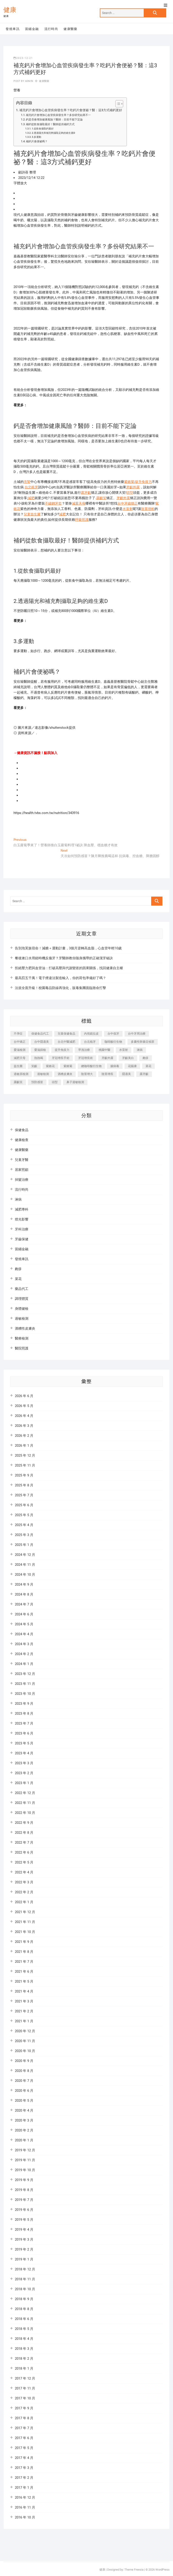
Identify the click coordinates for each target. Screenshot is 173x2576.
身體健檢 (21, 1309)
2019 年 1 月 (24, 2259)
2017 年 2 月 (24, 2478)
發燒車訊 (13, 29)
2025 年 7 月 (24, 1495)
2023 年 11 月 (25, 1684)
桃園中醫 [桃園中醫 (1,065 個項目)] (104, 1050)
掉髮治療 (21, 1180)
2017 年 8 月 (24, 2418)
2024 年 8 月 (24, 1594)
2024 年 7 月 (24, 1604)
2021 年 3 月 (24, 2001)
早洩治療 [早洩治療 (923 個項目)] (84, 1050)
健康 (9, 10)
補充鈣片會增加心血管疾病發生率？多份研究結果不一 (58, 115)
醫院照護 (21, 1348)
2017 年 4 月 (24, 2458)
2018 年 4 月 (24, 2339)
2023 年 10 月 (25, 1694)
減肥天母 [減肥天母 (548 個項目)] (19, 1058)
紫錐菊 (129, 482)
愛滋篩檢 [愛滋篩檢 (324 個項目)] (40, 1050)
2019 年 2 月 (24, 2249)
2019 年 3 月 (24, 2239)
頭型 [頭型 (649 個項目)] (55, 1082)
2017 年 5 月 (24, 2448)
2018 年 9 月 (24, 2299)
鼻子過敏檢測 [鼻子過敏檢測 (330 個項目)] (75, 1082)
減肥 (31, 498)
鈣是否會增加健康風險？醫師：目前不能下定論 (54, 119)
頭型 (129, 493)
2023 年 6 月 (24, 1733)
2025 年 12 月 (25, 1455)
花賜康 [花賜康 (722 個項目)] (132, 1066)
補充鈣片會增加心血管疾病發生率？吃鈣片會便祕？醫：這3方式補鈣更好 (70, 110)
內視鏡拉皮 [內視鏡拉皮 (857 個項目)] (91, 1033)
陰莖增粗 (148, 509)
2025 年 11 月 (25, 1465)
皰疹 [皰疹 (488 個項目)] (145, 1058)
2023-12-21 (23, 58)
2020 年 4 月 (24, 2110)
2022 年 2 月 (24, 1892)
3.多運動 (36, 137)
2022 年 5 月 (24, 1862)
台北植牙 (31, 487)
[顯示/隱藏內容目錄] (117, 104)
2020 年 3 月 (24, 2120)
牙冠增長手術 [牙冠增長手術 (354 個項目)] (60, 1058)
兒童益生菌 (32, 514)
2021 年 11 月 (25, 1922)
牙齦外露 (133, 487)
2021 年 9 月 (24, 1942)
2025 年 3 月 (24, 1535)
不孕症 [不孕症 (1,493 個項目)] (18, 1033)
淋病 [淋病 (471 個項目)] (140, 1050)
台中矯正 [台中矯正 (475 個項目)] (19, 1041)
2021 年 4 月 (24, 1991)
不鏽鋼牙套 (53, 503)
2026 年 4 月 (24, 1416)
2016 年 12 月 (25, 2497)
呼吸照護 (82, 520)
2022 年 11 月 (25, 1803)
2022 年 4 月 (24, 1872)
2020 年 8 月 (24, 2071)
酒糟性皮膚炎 (25, 1328)
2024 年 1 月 (24, 1664)
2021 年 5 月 (24, 1981)
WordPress (162, 2569)
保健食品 (21, 1130)
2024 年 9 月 (24, 1584)
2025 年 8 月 (24, 1485)
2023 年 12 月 (25, 1674)
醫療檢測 (21, 1338)
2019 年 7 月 (24, 2200)
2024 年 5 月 (24, 1624)
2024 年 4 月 (24, 1634)
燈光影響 (21, 1219)
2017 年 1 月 (24, 2488)
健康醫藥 (70, 29)
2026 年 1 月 (24, 1446)
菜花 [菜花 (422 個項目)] (148, 1066)
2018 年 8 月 (24, 2309)
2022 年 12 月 (25, 1793)
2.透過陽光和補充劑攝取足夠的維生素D (53, 132)
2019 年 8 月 (24, 2190)
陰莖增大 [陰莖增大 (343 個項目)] (87, 1074)
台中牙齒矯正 (127, 503)
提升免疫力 (143, 482)
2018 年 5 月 (24, 2329)
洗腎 (27, 482)
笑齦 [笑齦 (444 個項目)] (34, 1066)
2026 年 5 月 (24, 1406)
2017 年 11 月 (25, 2388)
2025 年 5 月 (24, 1515)
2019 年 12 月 (25, 2150)
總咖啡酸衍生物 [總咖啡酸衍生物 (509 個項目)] (91, 1066)
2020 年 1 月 (24, 2140)
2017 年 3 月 (24, 2468)
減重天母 (78, 503)
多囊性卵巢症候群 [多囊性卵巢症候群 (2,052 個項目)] (142, 1041)
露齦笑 (101, 498)
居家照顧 (21, 1170)
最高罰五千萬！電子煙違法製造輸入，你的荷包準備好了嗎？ (60, 978)
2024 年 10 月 (25, 1575)
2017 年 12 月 (25, 2378)
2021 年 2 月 (24, 2011)
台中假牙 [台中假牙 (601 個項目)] (113, 1033)
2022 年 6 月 (24, 1852)
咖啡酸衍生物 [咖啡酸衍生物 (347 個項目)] (113, 1041)
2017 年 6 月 (24, 2438)
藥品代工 (21, 1289)
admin (28, 81)
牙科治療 (21, 1229)
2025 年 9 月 (24, 1475)
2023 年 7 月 (24, 1723)
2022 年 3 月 (24, 1882)
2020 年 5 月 (24, 2101)
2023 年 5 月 (24, 1743)
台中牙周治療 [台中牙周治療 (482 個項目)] (137, 1033)
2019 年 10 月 (25, 2170)
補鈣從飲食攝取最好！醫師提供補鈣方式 (50, 124)
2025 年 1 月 (24, 1545)
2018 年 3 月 (24, 2349)
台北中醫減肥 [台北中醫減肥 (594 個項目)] (66, 1041)
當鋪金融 (32, 29)
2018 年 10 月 (25, 2289)
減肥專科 (21, 1209)
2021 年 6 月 (24, 1971)
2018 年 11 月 (25, 2279)
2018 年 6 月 (24, 2319)
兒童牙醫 (21, 1160)
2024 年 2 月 (24, 1654)
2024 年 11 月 (25, 1565)
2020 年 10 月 (25, 2051)
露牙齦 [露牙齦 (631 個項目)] (144, 1074)
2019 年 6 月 (24, 2210)
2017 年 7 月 (24, 2428)
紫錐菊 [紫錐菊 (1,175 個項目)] (68, 1066)
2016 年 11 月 (25, 2507)
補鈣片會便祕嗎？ (37, 141)
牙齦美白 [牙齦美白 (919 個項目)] (128, 1058)
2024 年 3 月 (24, 1644)
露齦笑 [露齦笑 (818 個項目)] (18, 1082)
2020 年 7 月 (24, 2081)
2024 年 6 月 (24, 1614)
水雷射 (128, 509)
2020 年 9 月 (24, 2061)
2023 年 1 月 (24, 1783)
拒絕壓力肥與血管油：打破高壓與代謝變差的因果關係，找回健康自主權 (69, 968)
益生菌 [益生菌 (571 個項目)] (18, 1066)
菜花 (18, 1279)
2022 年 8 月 (24, 1833)
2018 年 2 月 (24, 2359)
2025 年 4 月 (24, 1525)
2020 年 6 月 (24, 2091)
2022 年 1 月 (24, 1902)
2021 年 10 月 (25, 1932)
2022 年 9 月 (24, 1823)
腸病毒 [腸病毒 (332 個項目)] (114, 1066)
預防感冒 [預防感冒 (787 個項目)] (37, 1082)
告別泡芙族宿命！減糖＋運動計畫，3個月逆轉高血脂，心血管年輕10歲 (68, 948)
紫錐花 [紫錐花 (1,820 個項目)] (50, 1066)
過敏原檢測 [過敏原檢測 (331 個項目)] (21, 1074)
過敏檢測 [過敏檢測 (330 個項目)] (43, 1074)
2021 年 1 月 (24, 2021)
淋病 (18, 1199)
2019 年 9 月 (24, 2180)
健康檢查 (21, 1140)
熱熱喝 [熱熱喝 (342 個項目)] (38, 1058)
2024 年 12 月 (25, 1555)
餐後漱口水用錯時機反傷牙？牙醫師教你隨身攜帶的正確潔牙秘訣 (64, 958)
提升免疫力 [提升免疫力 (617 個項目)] (62, 1050)
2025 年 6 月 (24, 1505)
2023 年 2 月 (24, 1773)
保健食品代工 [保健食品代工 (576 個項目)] (40, 1033)
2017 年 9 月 (24, 2408)
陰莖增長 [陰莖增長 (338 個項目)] (107, 1074)
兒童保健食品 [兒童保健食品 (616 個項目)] (66, 1033)
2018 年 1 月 (24, 2368)
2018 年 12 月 (25, 2269)
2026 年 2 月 (24, 1436)
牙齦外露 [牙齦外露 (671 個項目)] (107, 1058)
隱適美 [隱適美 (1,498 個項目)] (126, 1074)
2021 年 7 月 (24, 1962)
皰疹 (18, 1269)
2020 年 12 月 (25, 2031)
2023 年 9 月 (24, 1704)
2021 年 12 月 (25, 1912)
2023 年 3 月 (24, 1763)
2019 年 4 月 (24, 2230)
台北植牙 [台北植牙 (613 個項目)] (90, 1041)
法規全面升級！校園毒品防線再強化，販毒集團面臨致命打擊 (60, 988)
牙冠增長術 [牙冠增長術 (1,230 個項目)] (85, 1058)
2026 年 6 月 (24, 1396)
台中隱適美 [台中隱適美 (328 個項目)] (41, 1041)
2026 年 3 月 (24, 1426)
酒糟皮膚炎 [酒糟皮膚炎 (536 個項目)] (65, 1074)
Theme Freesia (133, 2569)
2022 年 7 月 (24, 1842)
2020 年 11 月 (25, 2041)
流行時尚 (51, 29)
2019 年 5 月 (24, 2220)
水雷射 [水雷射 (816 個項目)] (123, 1050)
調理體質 (21, 1299)
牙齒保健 (21, 1239)
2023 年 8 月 (24, 1713)
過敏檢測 (21, 1319)
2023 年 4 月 (24, 1753)
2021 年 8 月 (24, 1952)
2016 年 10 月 (25, 2517)
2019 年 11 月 (25, 2160)
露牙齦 (86, 493)
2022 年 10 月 (25, 1813)
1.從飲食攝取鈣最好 (43, 128)
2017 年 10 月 (25, 2398)
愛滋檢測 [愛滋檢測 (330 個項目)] (19, 1050)
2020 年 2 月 (24, 2130)
